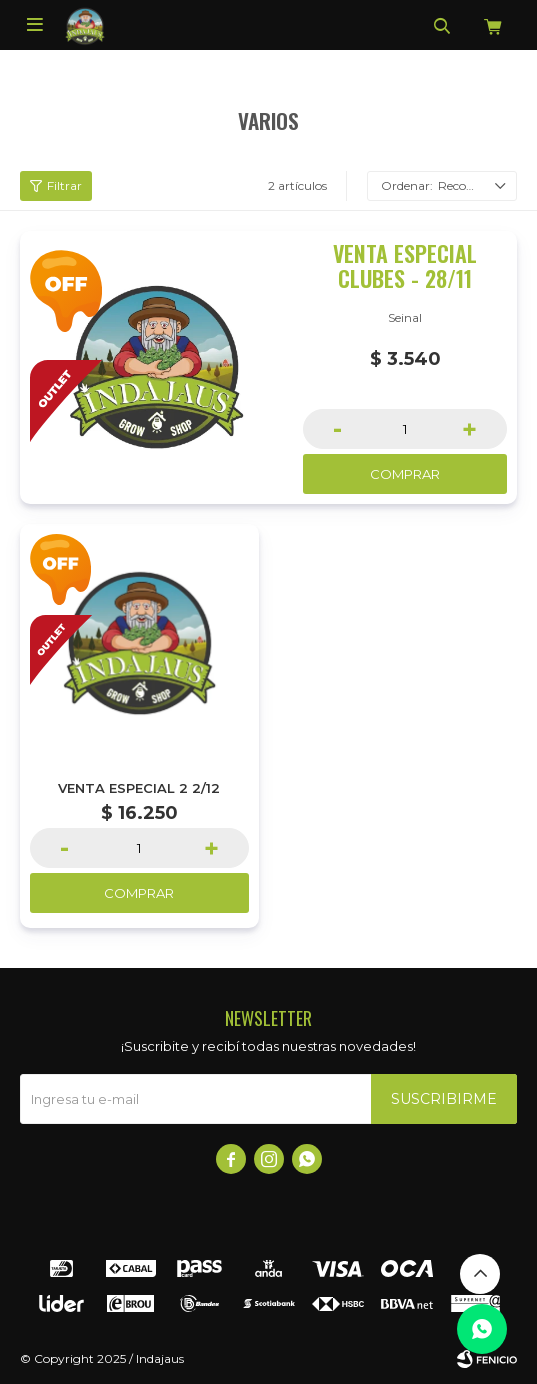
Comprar (405, 474)
